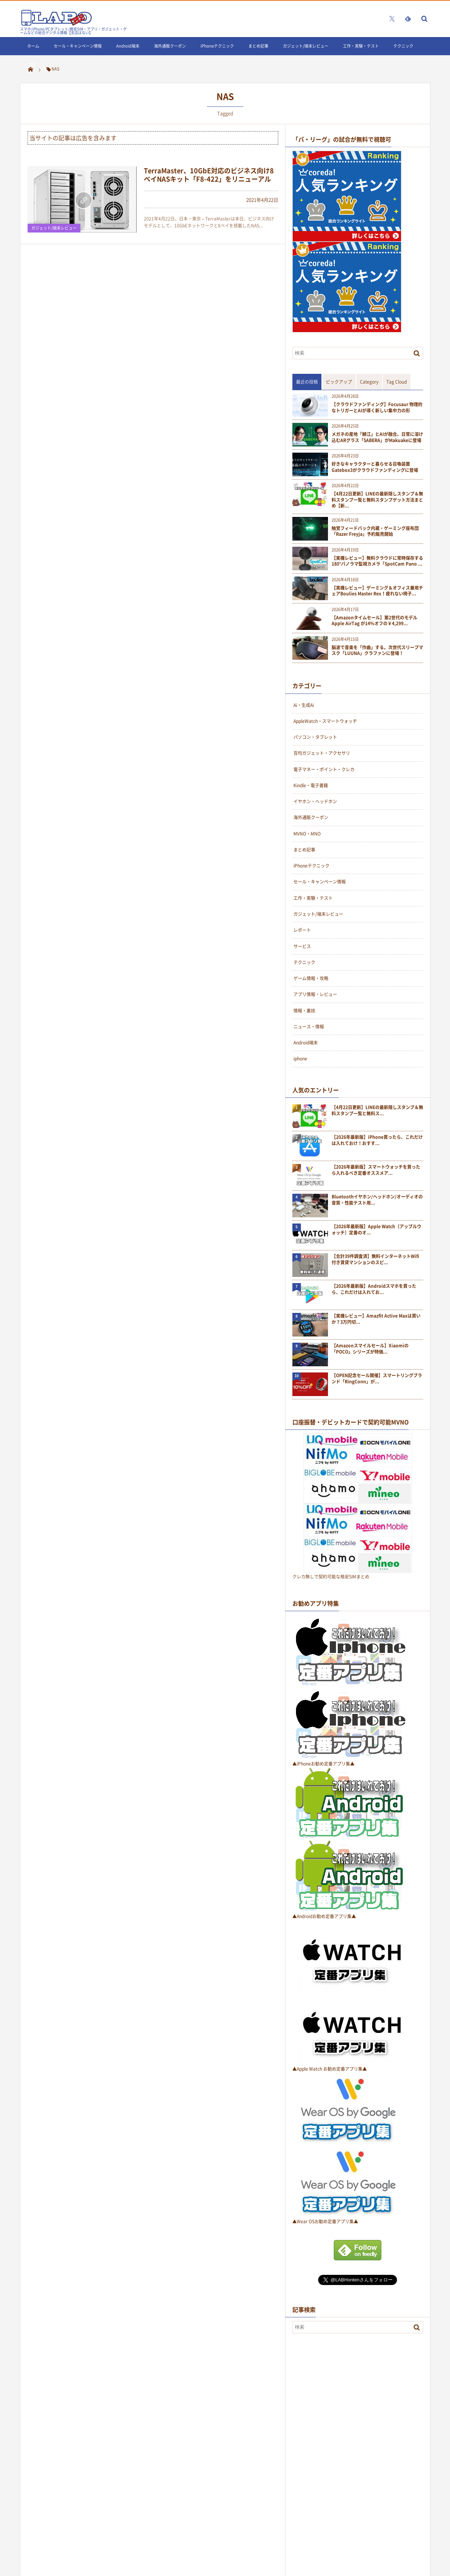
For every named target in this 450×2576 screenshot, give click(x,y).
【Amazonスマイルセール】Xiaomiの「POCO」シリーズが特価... (370, 1349)
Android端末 (127, 46)
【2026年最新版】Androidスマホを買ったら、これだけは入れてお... (374, 1289)
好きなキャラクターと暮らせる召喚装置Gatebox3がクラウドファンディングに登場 (375, 467)
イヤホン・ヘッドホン (315, 801)
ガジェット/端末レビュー (305, 46)
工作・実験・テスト (361, 46)
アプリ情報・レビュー (315, 994)
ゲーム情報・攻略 (310, 978)
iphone (300, 1058)
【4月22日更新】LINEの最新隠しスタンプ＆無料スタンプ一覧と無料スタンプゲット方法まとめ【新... (377, 500)
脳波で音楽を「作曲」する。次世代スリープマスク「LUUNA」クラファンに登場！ (377, 650)
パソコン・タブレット (315, 737)
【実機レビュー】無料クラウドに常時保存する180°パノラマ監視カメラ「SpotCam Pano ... (377, 561)
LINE (31, 64)
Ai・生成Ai (303, 705)
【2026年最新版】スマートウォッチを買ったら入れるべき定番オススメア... (376, 1170)
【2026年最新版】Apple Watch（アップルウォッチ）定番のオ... (376, 1230)
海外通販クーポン (170, 46)
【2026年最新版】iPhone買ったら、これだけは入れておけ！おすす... (377, 1140)
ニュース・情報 (308, 1026)
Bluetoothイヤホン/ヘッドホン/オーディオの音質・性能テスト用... (377, 1200)
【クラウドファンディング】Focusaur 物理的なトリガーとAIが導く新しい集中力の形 (377, 407)
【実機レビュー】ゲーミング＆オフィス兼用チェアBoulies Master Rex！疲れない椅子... (377, 591)
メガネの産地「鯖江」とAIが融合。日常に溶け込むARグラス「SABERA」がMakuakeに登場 (377, 437)
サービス (302, 946)
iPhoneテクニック (217, 46)
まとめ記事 (258, 46)
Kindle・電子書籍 (310, 785)
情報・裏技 (304, 1010)
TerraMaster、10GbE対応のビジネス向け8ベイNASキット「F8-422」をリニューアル (209, 175)
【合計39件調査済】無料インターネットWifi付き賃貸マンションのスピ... (375, 1259)
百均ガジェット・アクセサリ (321, 753)
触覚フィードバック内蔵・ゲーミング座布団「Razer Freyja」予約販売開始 (375, 531)
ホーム (33, 46)
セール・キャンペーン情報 (78, 46)
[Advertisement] (346, 2457)
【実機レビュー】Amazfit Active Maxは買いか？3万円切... (376, 1319)
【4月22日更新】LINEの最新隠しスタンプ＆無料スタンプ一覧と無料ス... (377, 1110)
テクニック (403, 46)
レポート (302, 930)
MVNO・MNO (307, 833)
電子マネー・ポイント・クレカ (323, 769)
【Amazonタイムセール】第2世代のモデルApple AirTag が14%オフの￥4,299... (374, 621)
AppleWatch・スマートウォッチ (325, 721)
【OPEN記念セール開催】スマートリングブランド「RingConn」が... (377, 1378)
